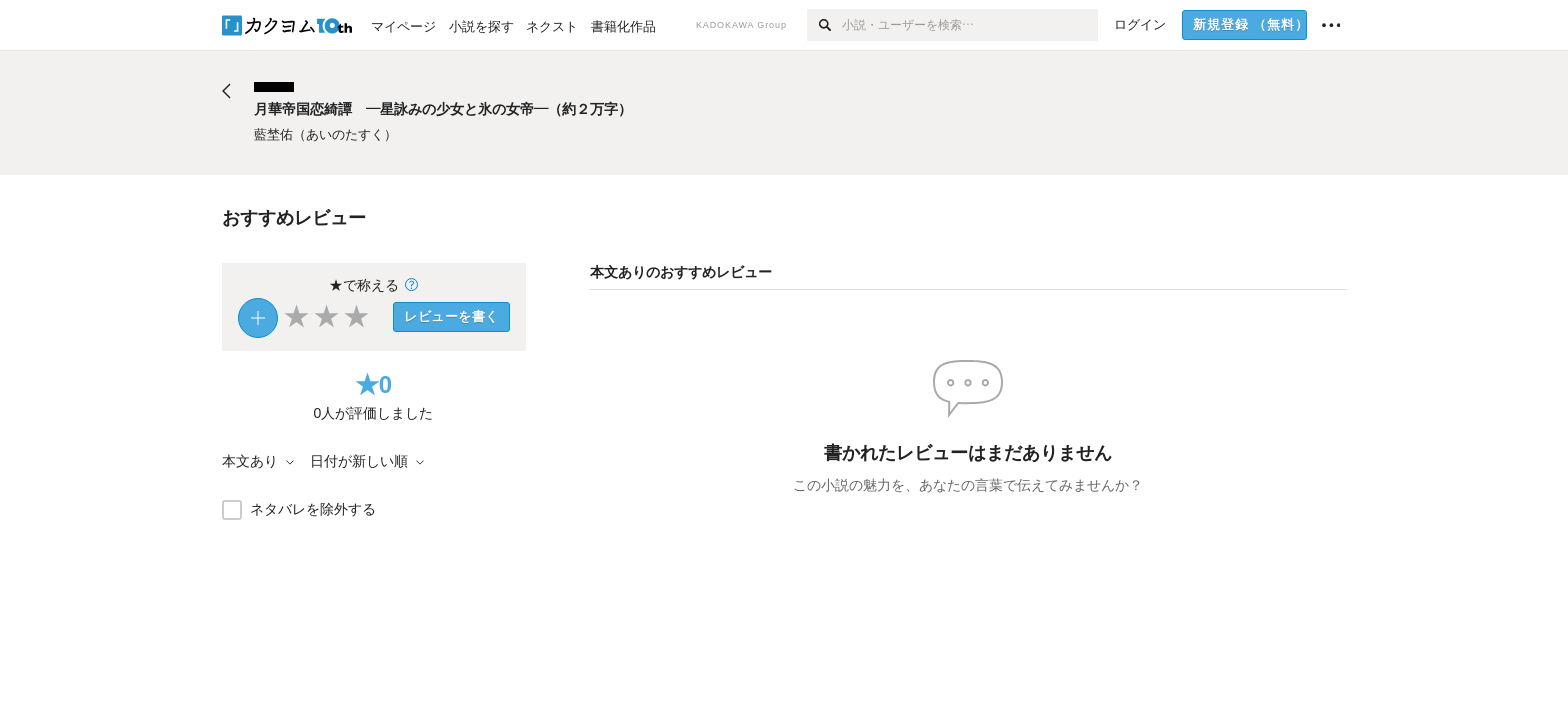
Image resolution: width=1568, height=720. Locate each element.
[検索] (824, 25)
